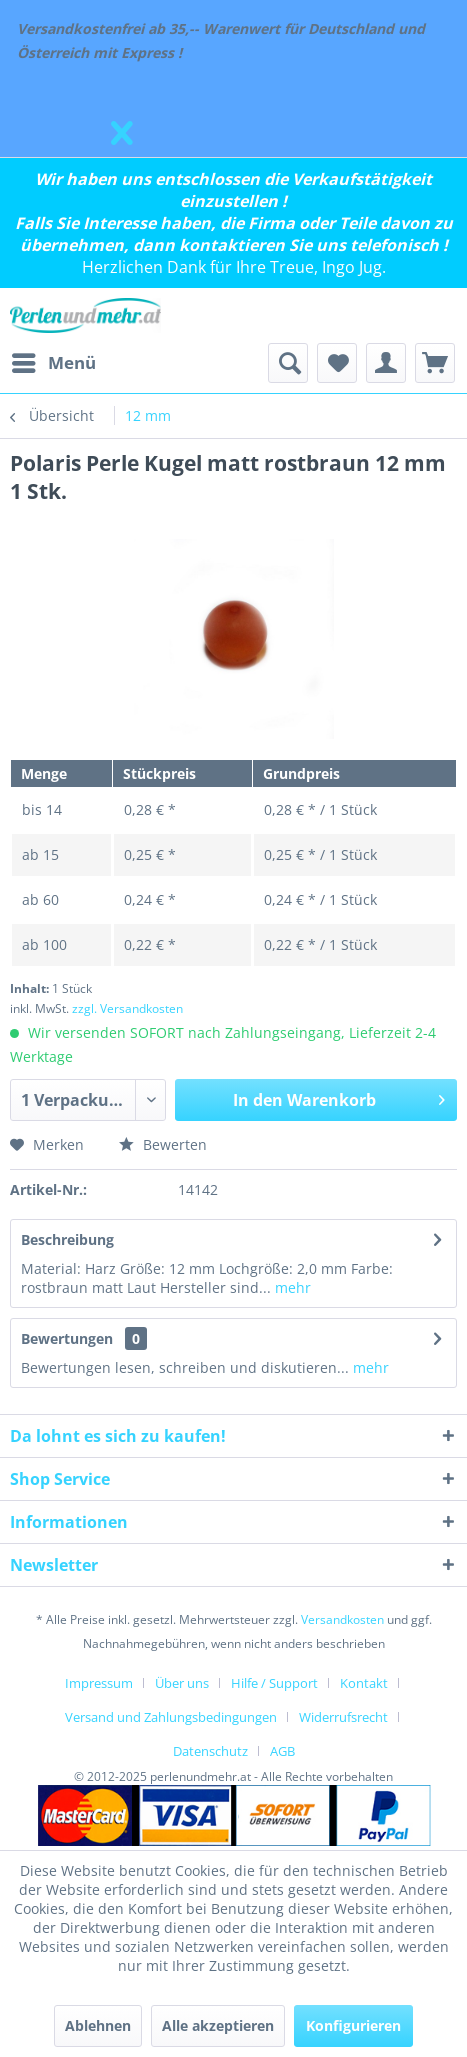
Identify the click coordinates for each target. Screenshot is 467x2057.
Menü (54, 360)
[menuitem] (53, 363)
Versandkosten (342, 1619)
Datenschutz (210, 1751)
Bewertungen (67, 1338)
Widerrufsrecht (343, 1717)
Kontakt (364, 1683)
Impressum (99, 1683)
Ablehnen (98, 2025)
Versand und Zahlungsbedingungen (171, 1717)
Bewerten (163, 1144)
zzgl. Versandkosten (127, 1008)
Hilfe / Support (274, 1683)
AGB (282, 1751)
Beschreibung (67, 1239)
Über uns (182, 1683)
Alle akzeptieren (218, 2025)
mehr (291, 1287)
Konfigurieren (353, 2025)
